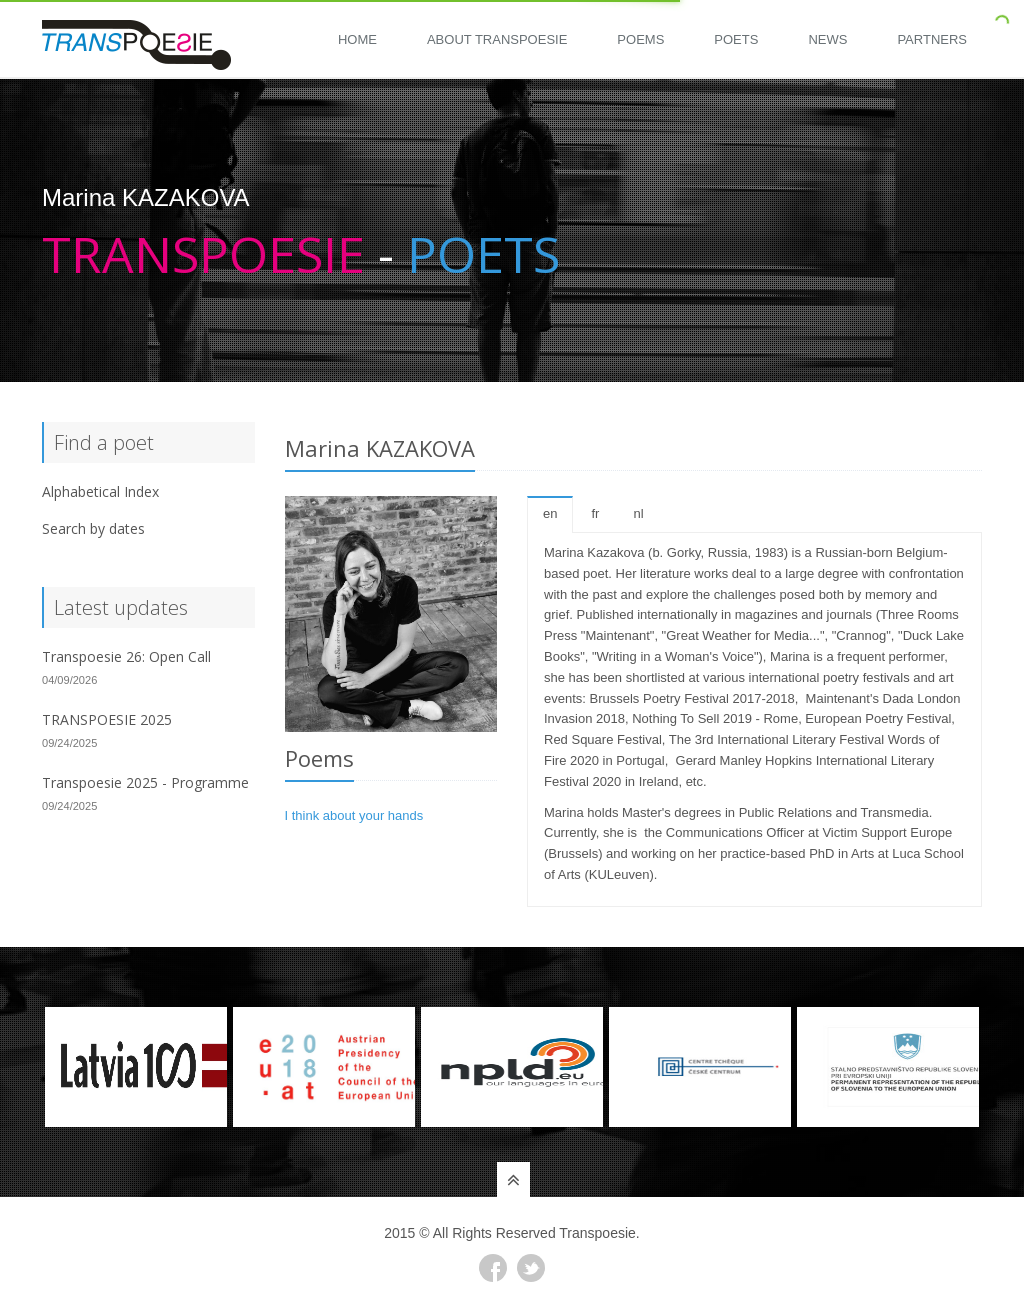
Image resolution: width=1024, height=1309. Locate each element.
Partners (932, 39)
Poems (640, 39)
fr (595, 513)
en (550, 513)
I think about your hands (354, 815)
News (827, 39)
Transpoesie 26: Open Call (126, 656)
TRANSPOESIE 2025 (107, 719)
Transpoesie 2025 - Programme (145, 782)
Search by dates (93, 528)
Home (357, 39)
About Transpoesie (497, 39)
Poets (736, 39)
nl (638, 513)
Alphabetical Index (100, 491)
